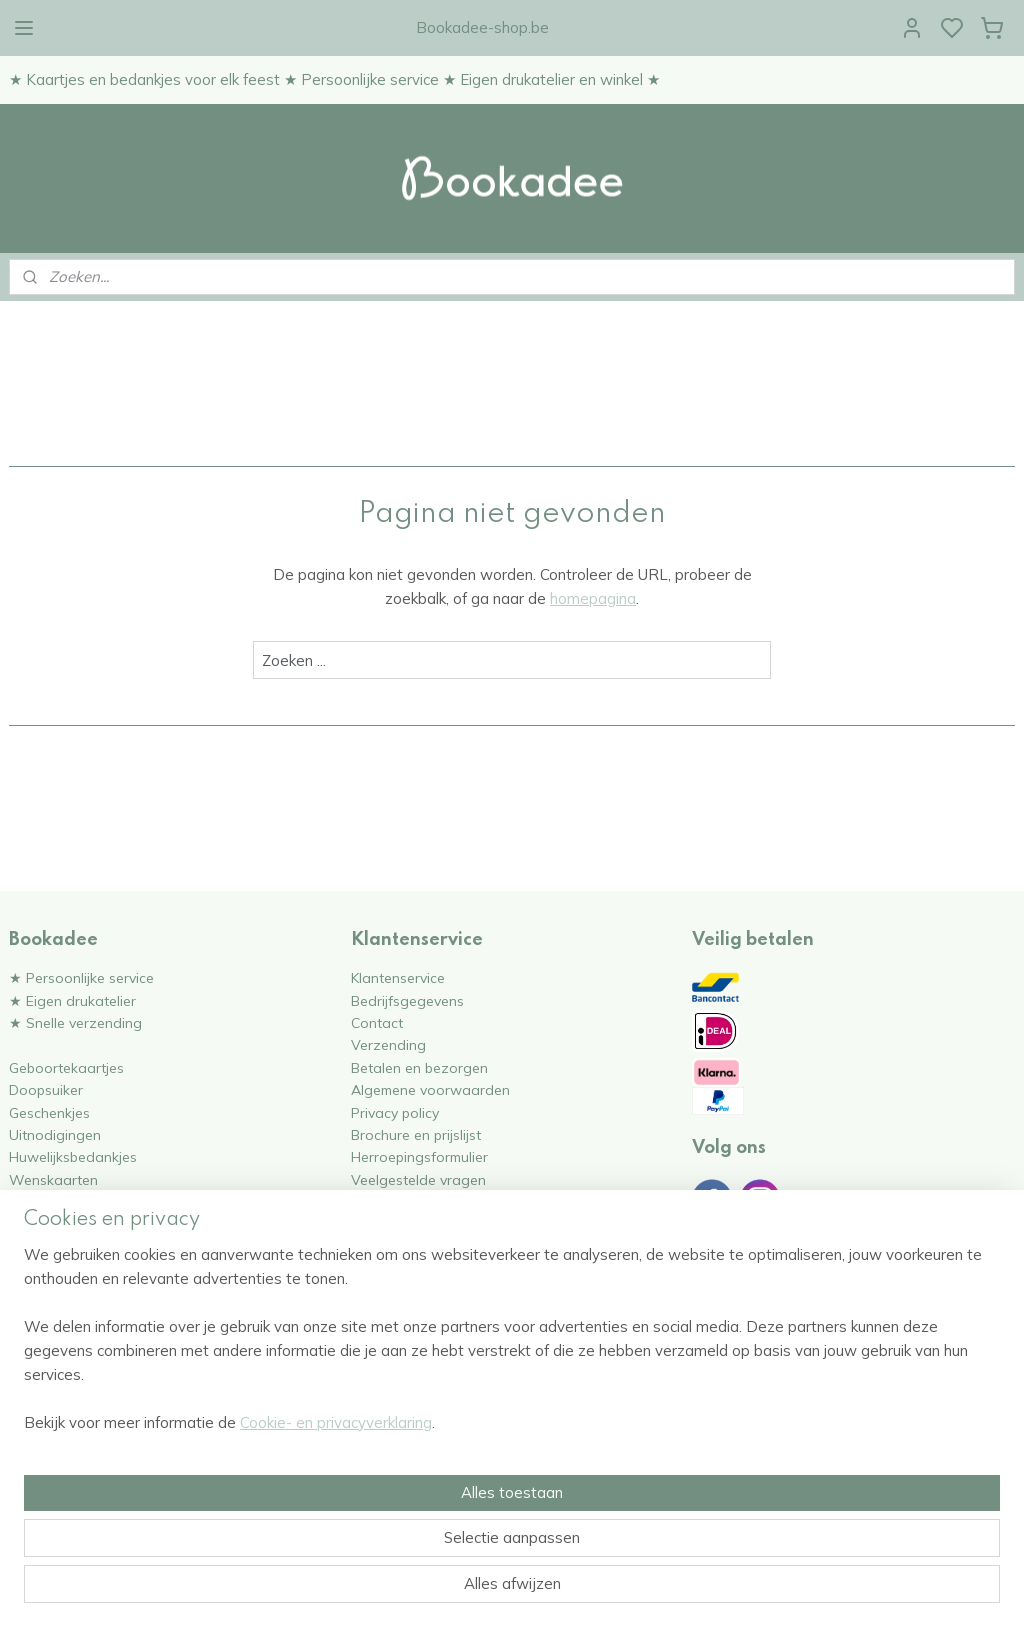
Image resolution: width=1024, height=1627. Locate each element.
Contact (377, 1022)
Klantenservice (398, 977)
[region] (380, 1519)
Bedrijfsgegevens (407, 1000)
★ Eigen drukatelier (72, 1000)
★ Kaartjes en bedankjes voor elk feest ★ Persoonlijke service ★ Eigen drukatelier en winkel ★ (334, 79)
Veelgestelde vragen (418, 1179)
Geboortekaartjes (66, 1067)
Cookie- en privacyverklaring (336, 1590)
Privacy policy (395, 1112)
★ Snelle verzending (75, 1022)
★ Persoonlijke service (81, 977)
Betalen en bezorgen (419, 1067)
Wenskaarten (53, 1179)
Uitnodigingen (55, 1134)
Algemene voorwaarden (430, 1089)
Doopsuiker (46, 1089)
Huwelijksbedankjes (73, 1156)
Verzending (388, 1044)
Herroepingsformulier (419, 1156)
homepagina (593, 598)
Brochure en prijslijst (416, 1134)
